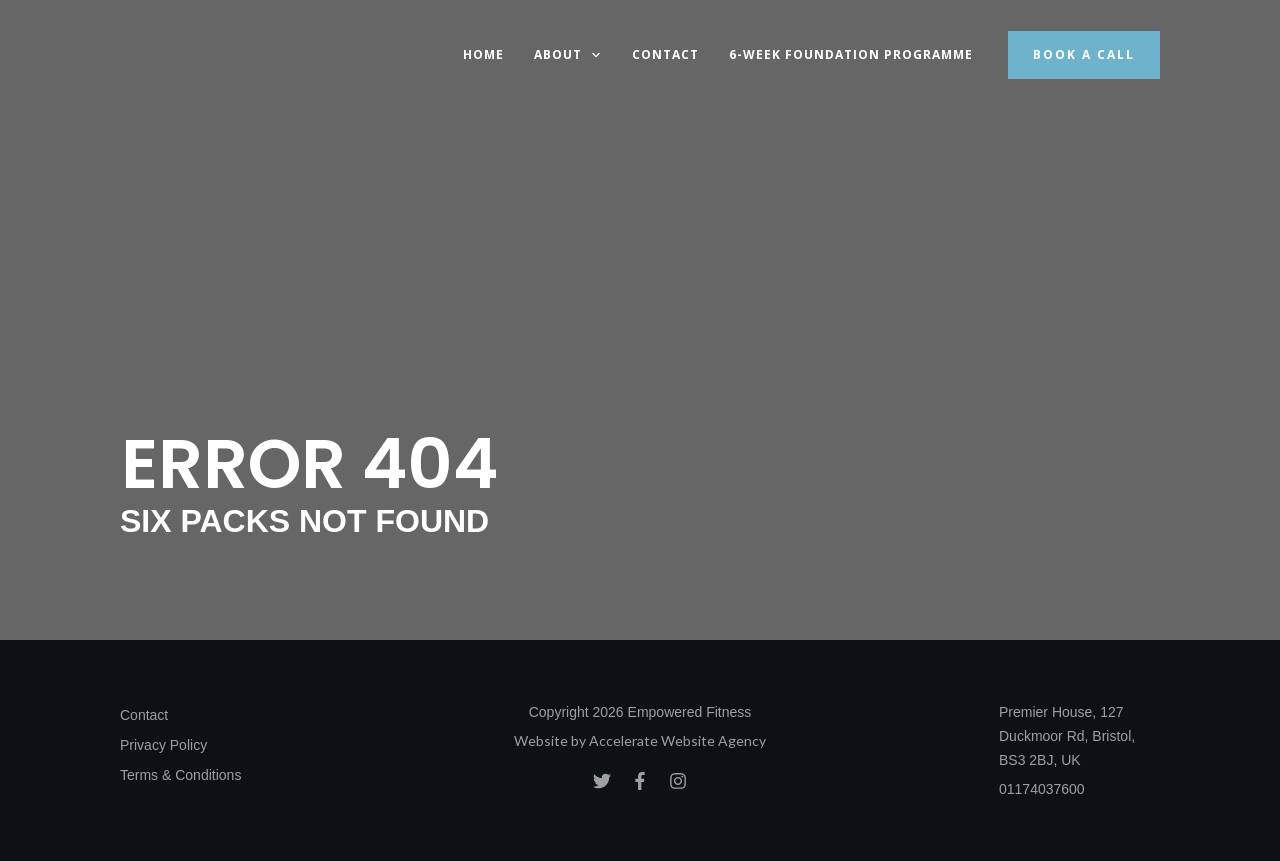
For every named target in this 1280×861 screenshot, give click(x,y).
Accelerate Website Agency (677, 740)
